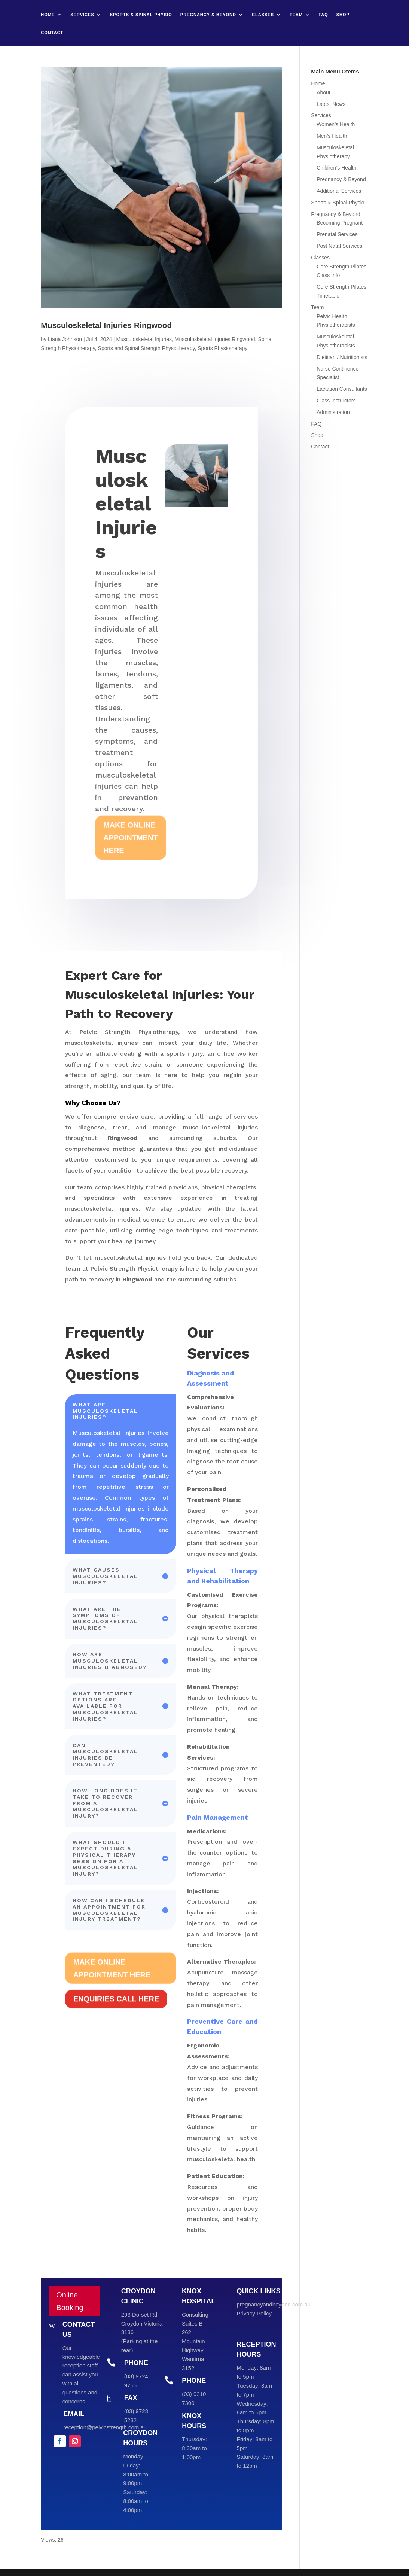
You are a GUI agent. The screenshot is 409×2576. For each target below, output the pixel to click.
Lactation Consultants (342, 389)
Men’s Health (332, 136)
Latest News (331, 104)
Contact (52, 32)
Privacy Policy (254, 2313)
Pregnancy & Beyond (208, 14)
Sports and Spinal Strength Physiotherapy (146, 348)
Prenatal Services (337, 234)
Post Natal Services (339, 246)
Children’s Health (336, 168)
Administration (333, 412)
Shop (343, 14)
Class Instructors (336, 401)
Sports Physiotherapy (222, 348)
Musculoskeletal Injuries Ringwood (106, 325)
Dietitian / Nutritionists (342, 357)
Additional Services (339, 191)
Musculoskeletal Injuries (144, 339)
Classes (263, 14)
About (323, 92)
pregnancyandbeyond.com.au (274, 2304)
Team (296, 14)
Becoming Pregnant (340, 223)
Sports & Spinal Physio (141, 14)
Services (82, 14)
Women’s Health (336, 124)
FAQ (323, 14)
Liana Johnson (65, 339)
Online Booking (69, 2301)
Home (48, 14)
